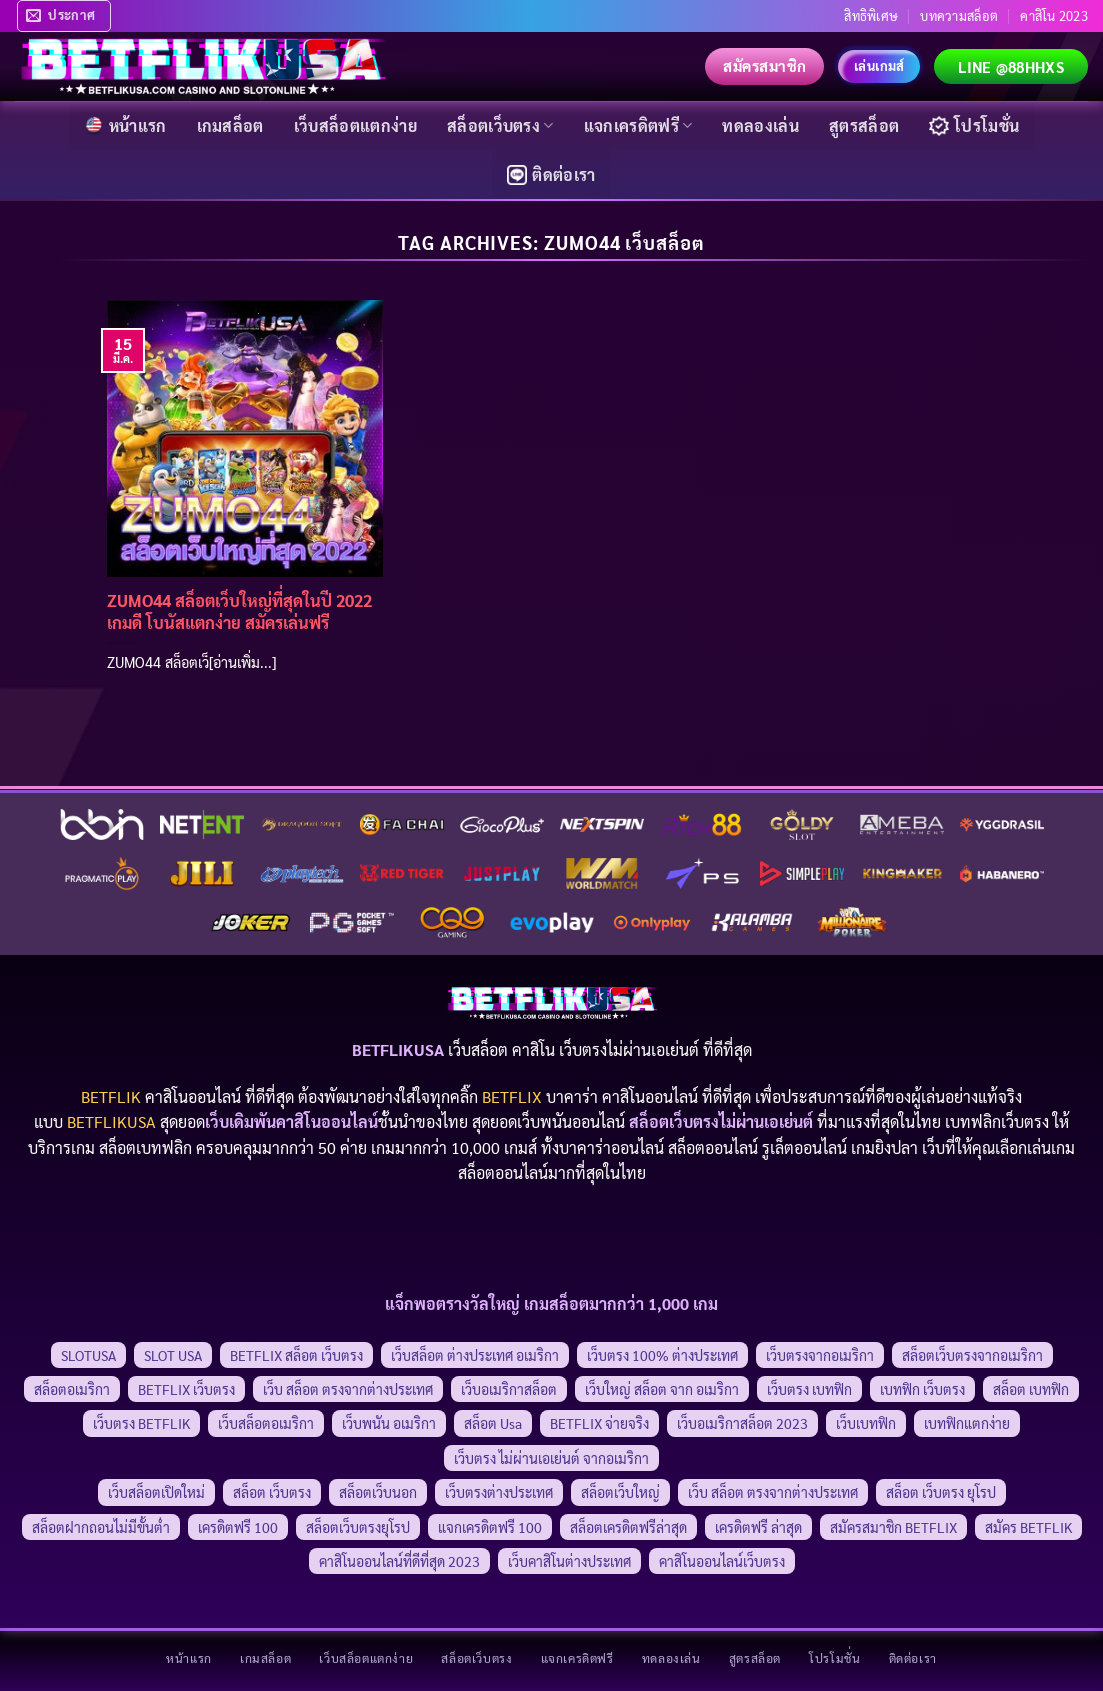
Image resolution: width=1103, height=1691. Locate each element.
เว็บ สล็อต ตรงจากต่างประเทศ (348, 1389)
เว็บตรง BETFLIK (141, 1423)
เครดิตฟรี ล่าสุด (758, 1527)
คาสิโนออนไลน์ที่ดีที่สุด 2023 (399, 1561)
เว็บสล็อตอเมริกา (266, 1423)
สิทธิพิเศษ (871, 15)
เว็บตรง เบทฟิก (809, 1389)
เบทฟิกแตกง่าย (967, 1423)
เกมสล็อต (230, 125)
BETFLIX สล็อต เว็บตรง (296, 1355)
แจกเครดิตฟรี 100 (490, 1527)
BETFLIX (512, 1096)
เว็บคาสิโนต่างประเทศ (569, 1561)
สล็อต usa (493, 1423)
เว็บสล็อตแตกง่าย (355, 125)
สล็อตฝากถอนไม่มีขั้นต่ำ (101, 1527)
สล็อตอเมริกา (72, 1389)
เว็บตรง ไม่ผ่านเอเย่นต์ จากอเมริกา (551, 1458)
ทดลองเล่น (760, 125)
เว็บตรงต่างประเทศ (499, 1492)
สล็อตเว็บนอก (378, 1492)
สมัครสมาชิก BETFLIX (893, 1527)
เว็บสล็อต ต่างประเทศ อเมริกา (475, 1355)
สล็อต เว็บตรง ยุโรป (941, 1492)
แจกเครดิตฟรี (638, 125)
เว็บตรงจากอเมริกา (820, 1355)
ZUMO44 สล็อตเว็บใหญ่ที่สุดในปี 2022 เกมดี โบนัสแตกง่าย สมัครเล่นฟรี (239, 611)
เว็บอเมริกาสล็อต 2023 (742, 1423)
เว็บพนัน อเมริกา (389, 1423)
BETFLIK (111, 1096)
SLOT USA (173, 1355)
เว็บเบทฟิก (866, 1423)
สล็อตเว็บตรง (500, 125)
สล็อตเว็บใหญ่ (620, 1492)
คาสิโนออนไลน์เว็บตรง (722, 1561)
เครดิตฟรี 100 (238, 1527)
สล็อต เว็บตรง (272, 1492)
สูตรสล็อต (864, 125)
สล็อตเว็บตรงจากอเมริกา (972, 1355)
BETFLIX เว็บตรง (186, 1389)
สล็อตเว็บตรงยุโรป (358, 1527)
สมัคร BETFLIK (1028, 1527)
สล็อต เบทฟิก (1031, 1389)
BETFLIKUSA (111, 1121)
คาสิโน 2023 (1054, 15)
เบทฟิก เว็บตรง (922, 1389)
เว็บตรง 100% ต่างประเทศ (662, 1355)
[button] (64, 16)
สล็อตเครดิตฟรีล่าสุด (628, 1527)
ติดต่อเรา (551, 174)
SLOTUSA (88, 1355)
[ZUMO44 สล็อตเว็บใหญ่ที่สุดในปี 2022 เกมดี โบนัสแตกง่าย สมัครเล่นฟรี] (245, 438)
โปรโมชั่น (974, 125)
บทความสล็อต (959, 15)
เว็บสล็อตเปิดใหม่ (156, 1492)
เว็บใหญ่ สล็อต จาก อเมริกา (662, 1389)
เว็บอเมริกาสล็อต (509, 1389)
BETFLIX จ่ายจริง (599, 1423)
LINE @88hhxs (1011, 66)
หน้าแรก (125, 125)
